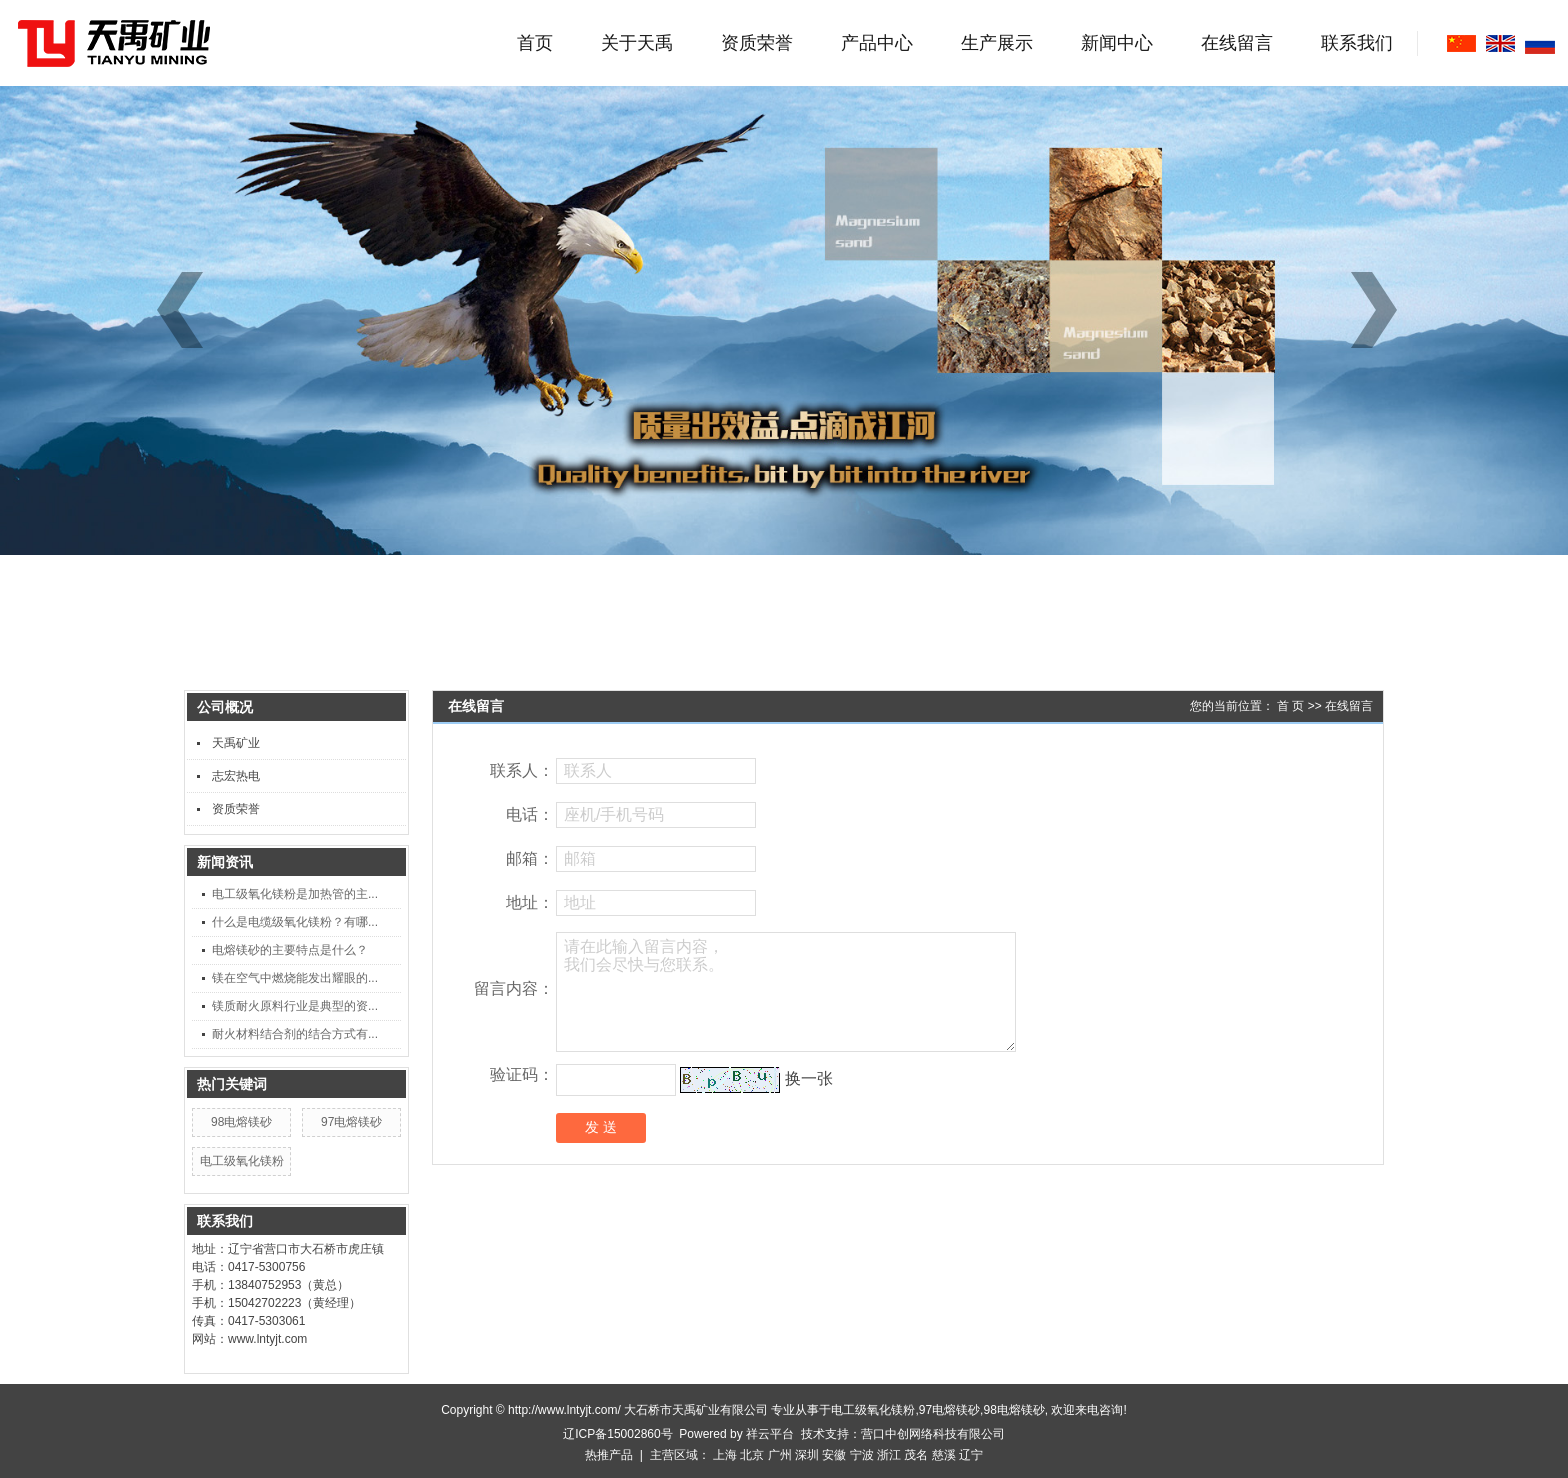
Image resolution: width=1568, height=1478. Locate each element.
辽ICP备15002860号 (617, 1434)
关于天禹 (637, 43)
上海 (725, 1455)
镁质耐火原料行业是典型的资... (295, 1006)
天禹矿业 (236, 743)
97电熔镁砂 (351, 1122)
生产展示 (997, 43)
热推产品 (609, 1455)
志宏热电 (236, 776)
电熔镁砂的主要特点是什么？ (290, 950)
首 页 (1290, 706)
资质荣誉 (757, 43)
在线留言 (1237, 43)
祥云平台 (770, 1434)
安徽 (834, 1455)
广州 (780, 1455)
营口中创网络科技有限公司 (933, 1434)
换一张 (809, 1078)
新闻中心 (1117, 43)
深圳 (807, 1455)
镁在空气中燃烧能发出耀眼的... (295, 978)
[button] (1381, 310)
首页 (535, 43)
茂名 (916, 1455)
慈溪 (944, 1455)
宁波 (862, 1455)
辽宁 (971, 1455)
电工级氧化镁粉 (242, 1161)
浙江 (889, 1455)
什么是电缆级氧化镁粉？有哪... (295, 922)
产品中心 (877, 43)
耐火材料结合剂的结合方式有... (295, 1034)
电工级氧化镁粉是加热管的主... (295, 894)
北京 (752, 1455)
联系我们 (1357, 43)
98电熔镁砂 (241, 1122)
